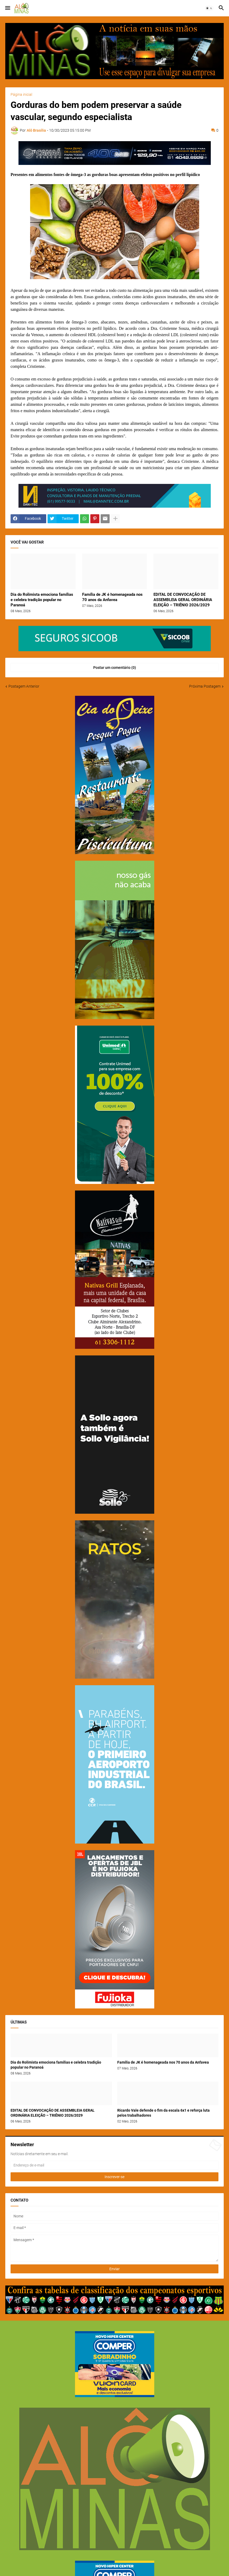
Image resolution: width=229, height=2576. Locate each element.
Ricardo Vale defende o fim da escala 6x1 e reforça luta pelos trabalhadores (163, 2112)
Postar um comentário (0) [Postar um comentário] (114, 667)
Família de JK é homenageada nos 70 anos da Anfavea (112, 597)
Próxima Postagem (205, 686)
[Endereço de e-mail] (114, 2165)
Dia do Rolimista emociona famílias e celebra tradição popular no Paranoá (42, 600)
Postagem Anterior (23, 686)
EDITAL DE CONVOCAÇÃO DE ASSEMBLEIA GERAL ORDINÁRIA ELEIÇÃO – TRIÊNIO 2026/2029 (182, 600)
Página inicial (21, 94)
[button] (7, 8)
